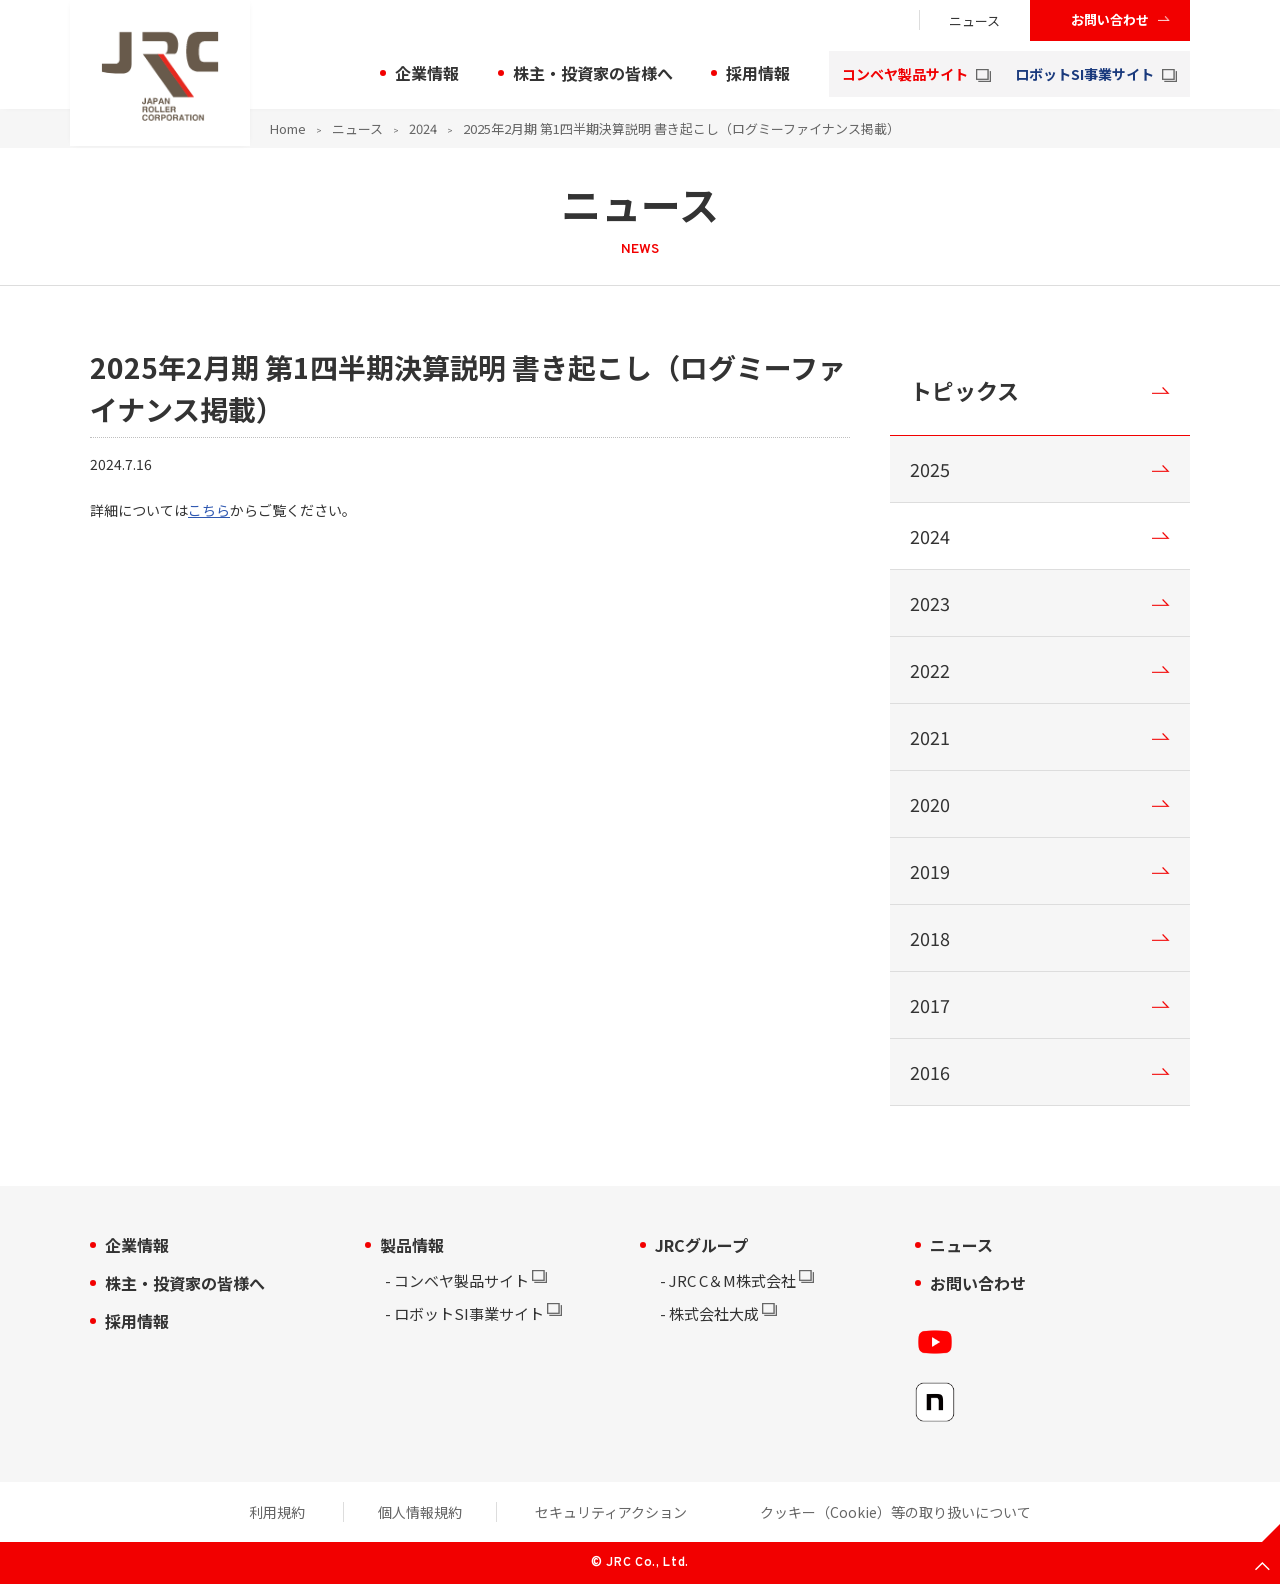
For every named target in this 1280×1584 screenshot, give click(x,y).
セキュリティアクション (611, 1512)
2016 (930, 1072)
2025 (930, 469)
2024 (423, 128)
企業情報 (427, 73)
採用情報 (758, 73)
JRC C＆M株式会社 (737, 1280)
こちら (209, 510)
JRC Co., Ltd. (647, 1563)
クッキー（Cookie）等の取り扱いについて (895, 1512)
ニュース (974, 20)
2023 (930, 603)
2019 (930, 871)
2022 (930, 670)
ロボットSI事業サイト (1096, 74)
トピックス (964, 390)
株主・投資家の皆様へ (593, 73)
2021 (930, 737)
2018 (930, 938)
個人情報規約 (420, 1512)
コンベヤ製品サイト (916, 74)
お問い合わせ (1110, 19)
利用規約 (277, 1512)
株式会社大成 (718, 1313)
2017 (930, 1005)
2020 (930, 804)
